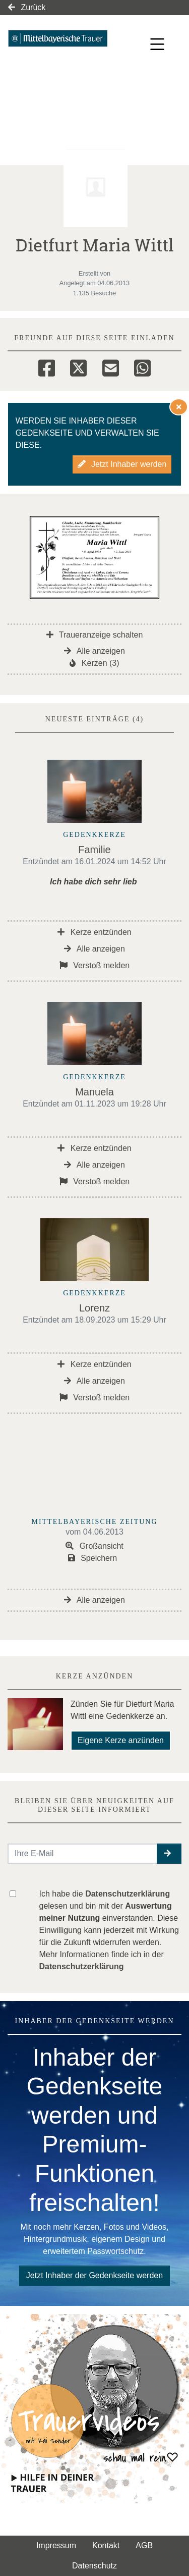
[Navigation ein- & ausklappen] (157, 44)
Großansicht (94, 1546)
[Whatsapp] (142, 366)
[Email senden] (83, 1854)
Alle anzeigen (94, 651)
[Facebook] (46, 366)
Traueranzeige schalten (94, 634)
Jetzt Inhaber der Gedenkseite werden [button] (94, 2275)
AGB (144, 2545)
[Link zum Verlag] (68, 38)
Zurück (26, 7)
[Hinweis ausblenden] (178, 406)
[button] (169, 1854)
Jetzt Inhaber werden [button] (122, 464)
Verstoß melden (94, 965)
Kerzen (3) (94, 663)
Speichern (92, 1558)
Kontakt (105, 2545)
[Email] (110, 366)
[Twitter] (78, 366)
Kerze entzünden (94, 932)
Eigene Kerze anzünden (121, 1740)
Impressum (56, 2545)
